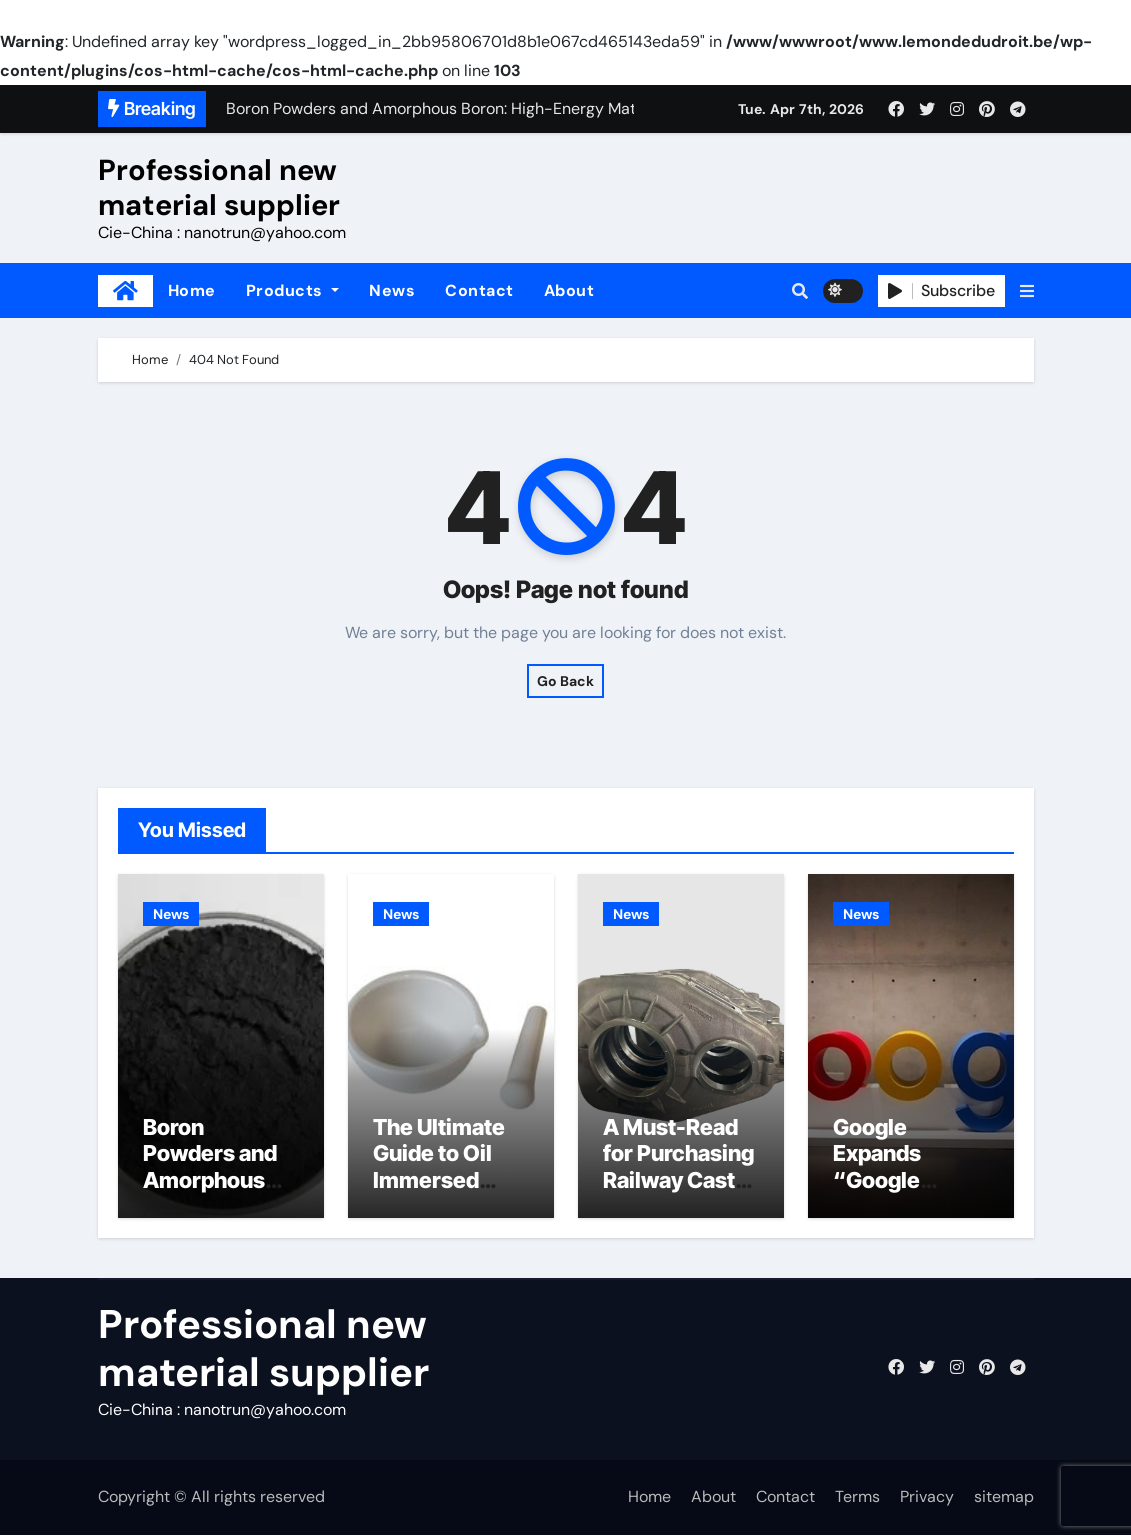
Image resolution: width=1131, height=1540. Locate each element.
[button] (1027, 291)
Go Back (565, 681)
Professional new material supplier (219, 187)
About (569, 290)
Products (293, 290)
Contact (479, 290)
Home (192, 290)
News (392, 290)
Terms (857, 1502)
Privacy (927, 1502)
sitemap (1004, 1502)
